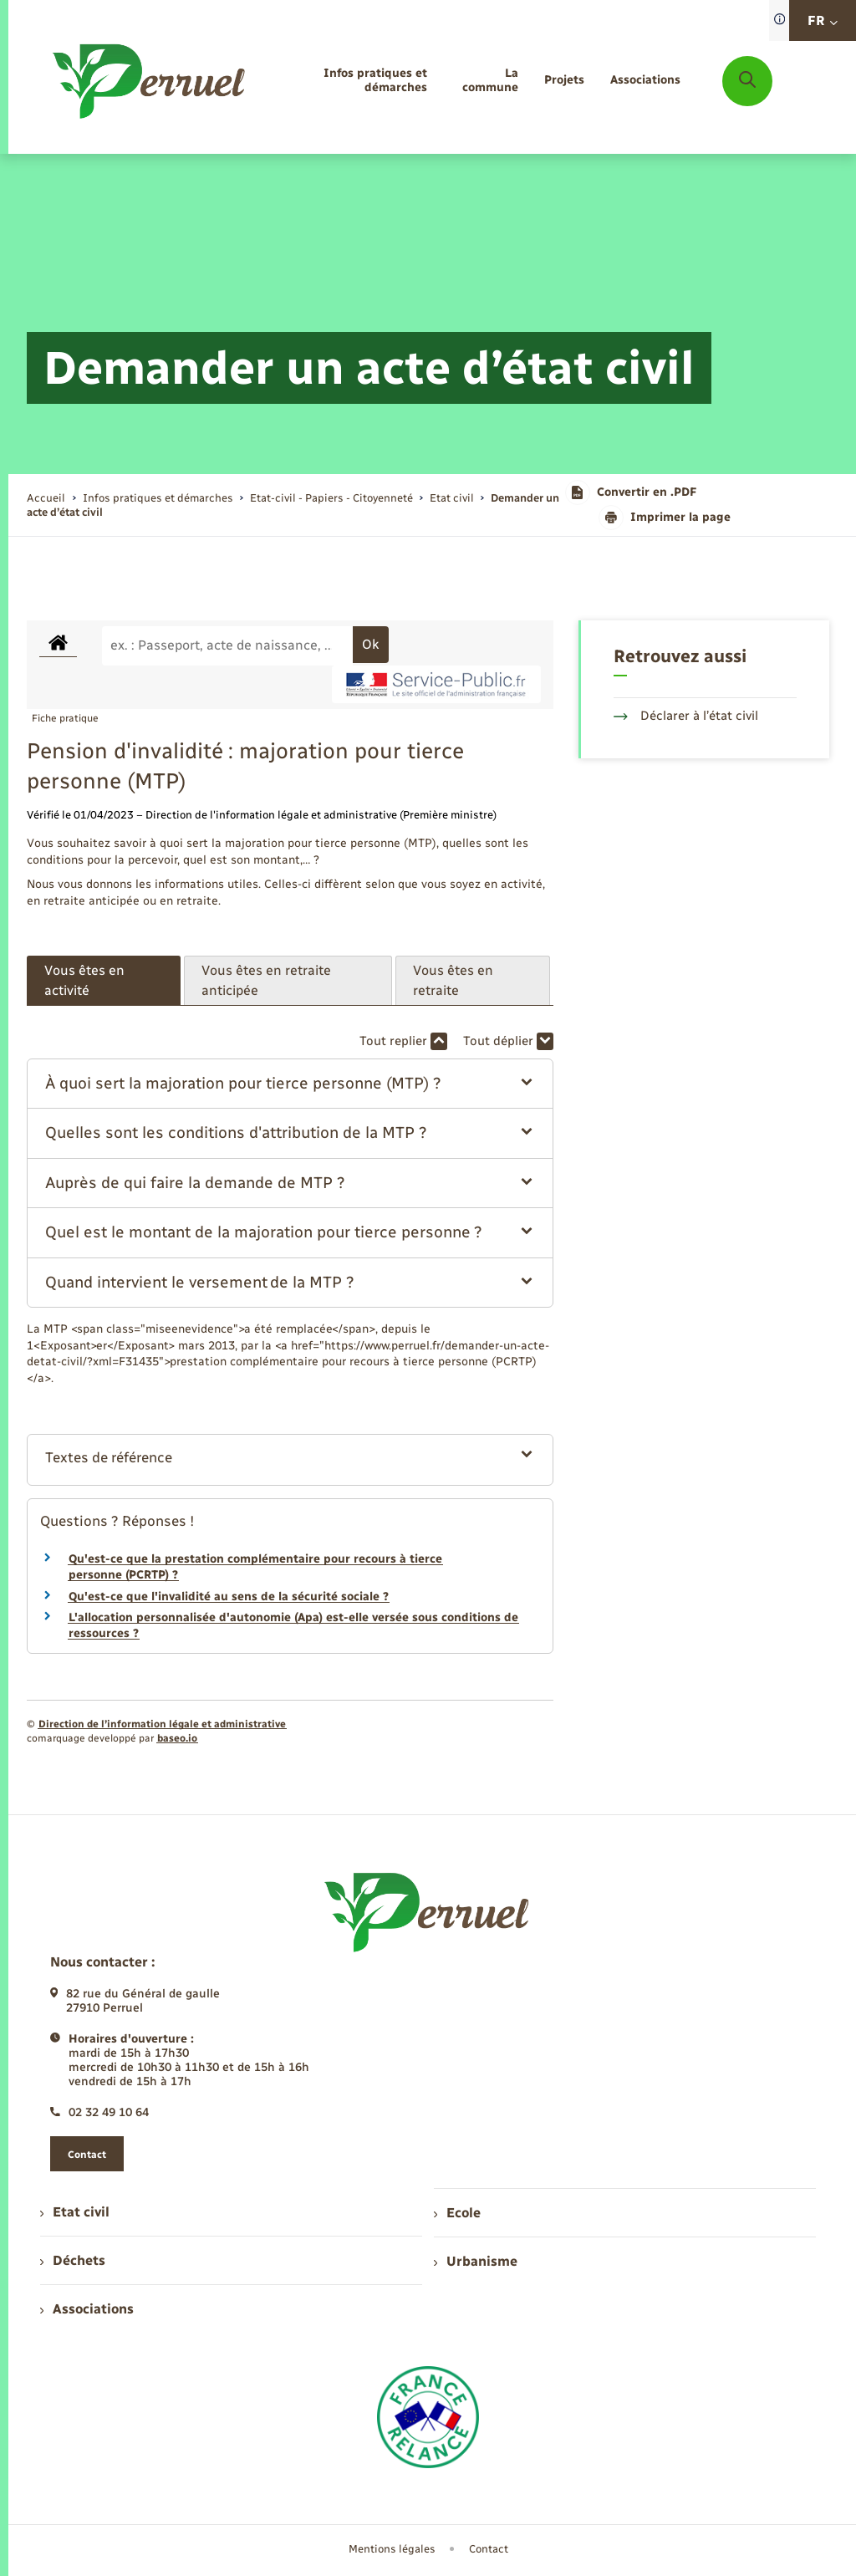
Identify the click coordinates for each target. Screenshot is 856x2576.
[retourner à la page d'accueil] (150, 81)
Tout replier (403, 1041)
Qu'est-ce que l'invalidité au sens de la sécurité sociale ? (229, 1596)
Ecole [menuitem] (457, 2213)
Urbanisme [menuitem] (475, 2261)
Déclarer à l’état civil (686, 715)
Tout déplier (508, 1041)
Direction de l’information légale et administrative (162, 1724)
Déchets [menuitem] (72, 2260)
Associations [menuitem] (87, 2309)
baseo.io (177, 1738)
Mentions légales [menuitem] (392, 2549)
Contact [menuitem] (488, 2549)
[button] (290, 1084)
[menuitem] (351, 81)
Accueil (46, 498)
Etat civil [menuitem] (75, 2212)
